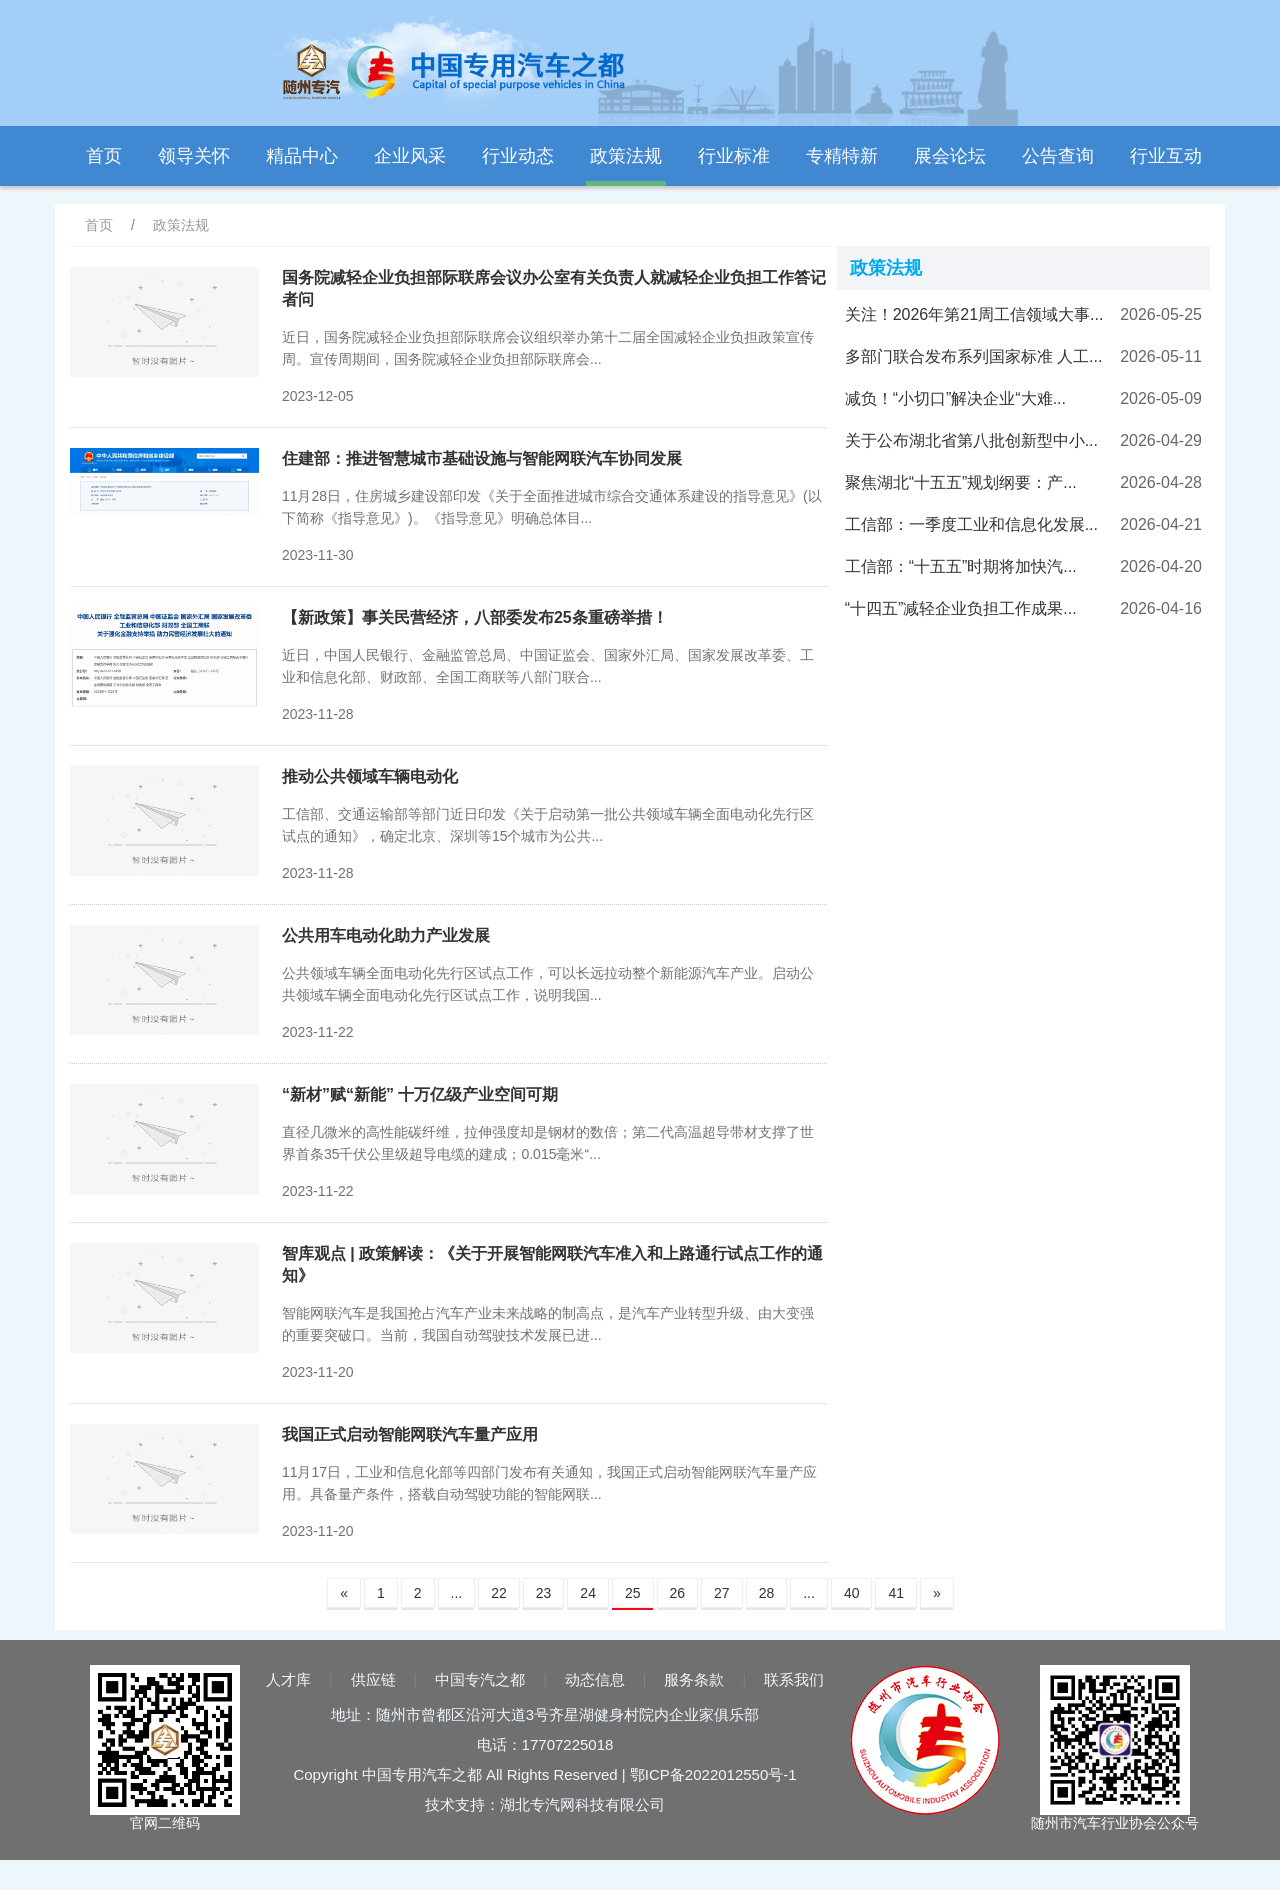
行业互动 (1166, 156)
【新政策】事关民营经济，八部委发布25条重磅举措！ (475, 617)
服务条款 (694, 1679)
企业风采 (410, 156)
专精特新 (842, 156)
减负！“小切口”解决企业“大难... (955, 398)
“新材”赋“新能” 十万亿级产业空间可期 (420, 1094)
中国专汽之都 (480, 1679)
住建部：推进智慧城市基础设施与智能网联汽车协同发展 (482, 458)
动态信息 (595, 1679)
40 (852, 1593)
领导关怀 (194, 156)
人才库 (288, 1679)
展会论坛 (950, 156)
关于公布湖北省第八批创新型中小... (971, 440)
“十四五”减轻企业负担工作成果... (961, 608)
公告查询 (1058, 156)
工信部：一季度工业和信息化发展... (971, 524)
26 (678, 1593)
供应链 (373, 1679)
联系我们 (794, 1679)
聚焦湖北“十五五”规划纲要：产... (961, 482)
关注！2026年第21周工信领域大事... (974, 314)
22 (499, 1593)
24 (588, 1593)
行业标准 (734, 156)
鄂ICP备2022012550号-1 (713, 1774)
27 (722, 1593)
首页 (104, 156)
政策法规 (626, 156)
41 (896, 1593)
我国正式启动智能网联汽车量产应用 (410, 1434)
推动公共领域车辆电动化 (370, 776)
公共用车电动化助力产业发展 (386, 935)
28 (767, 1593)
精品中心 (302, 156)
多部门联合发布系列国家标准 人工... (974, 356)
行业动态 (518, 156)
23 (544, 1593)
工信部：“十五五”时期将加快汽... (961, 566)
